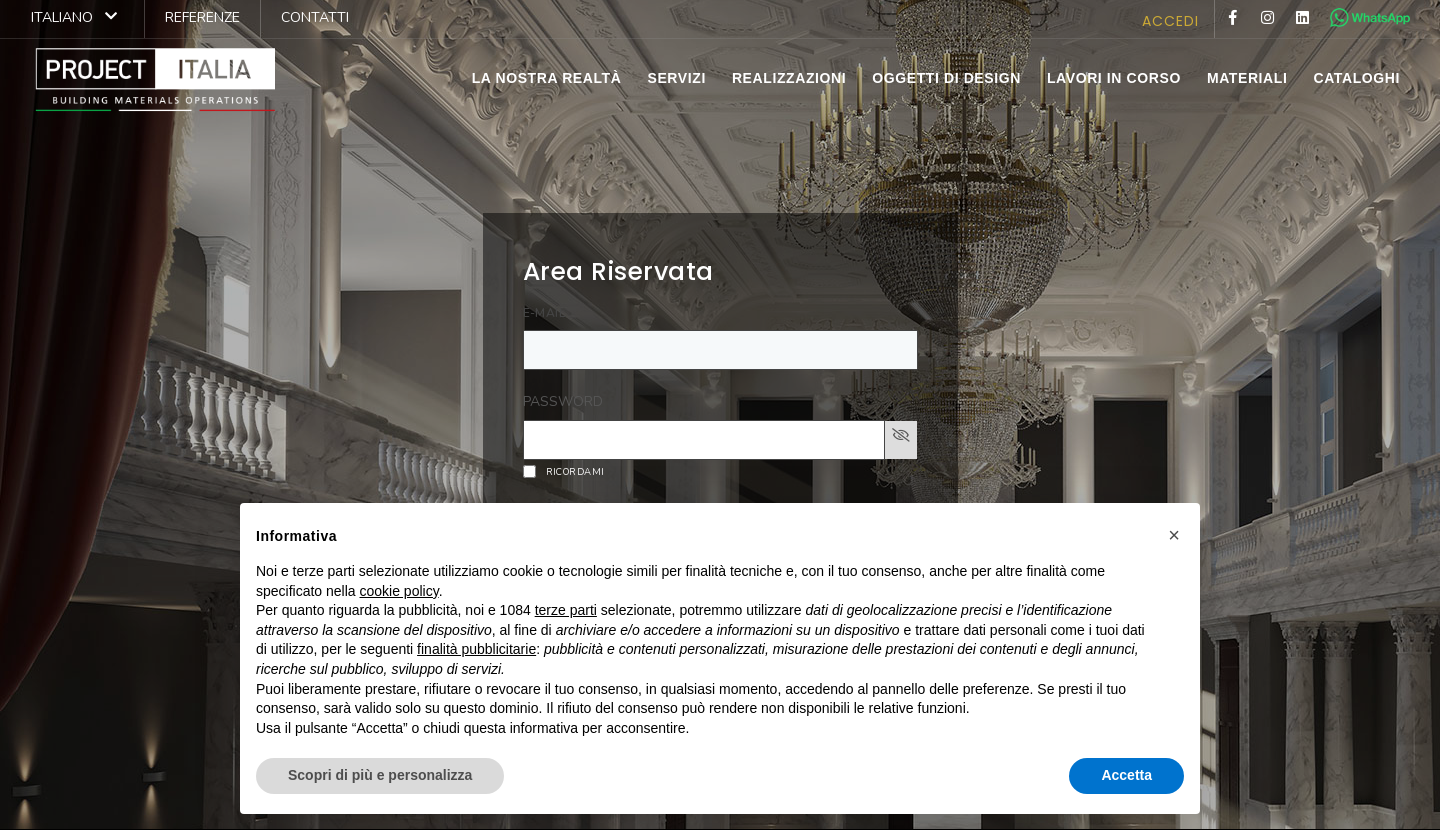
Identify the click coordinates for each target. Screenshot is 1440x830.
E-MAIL (544, 313)
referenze (202, 17)
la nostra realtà (547, 78)
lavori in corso (1114, 78)
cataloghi (1356, 78)
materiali (1247, 78)
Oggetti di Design (946, 78)
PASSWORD (563, 401)
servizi (676, 78)
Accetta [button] (1126, 775)
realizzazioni (789, 78)
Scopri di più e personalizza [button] (380, 775)
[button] (1174, 535)
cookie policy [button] (399, 591)
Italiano (74, 17)
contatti (315, 17)
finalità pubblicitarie (476, 649)
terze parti (566, 610)
